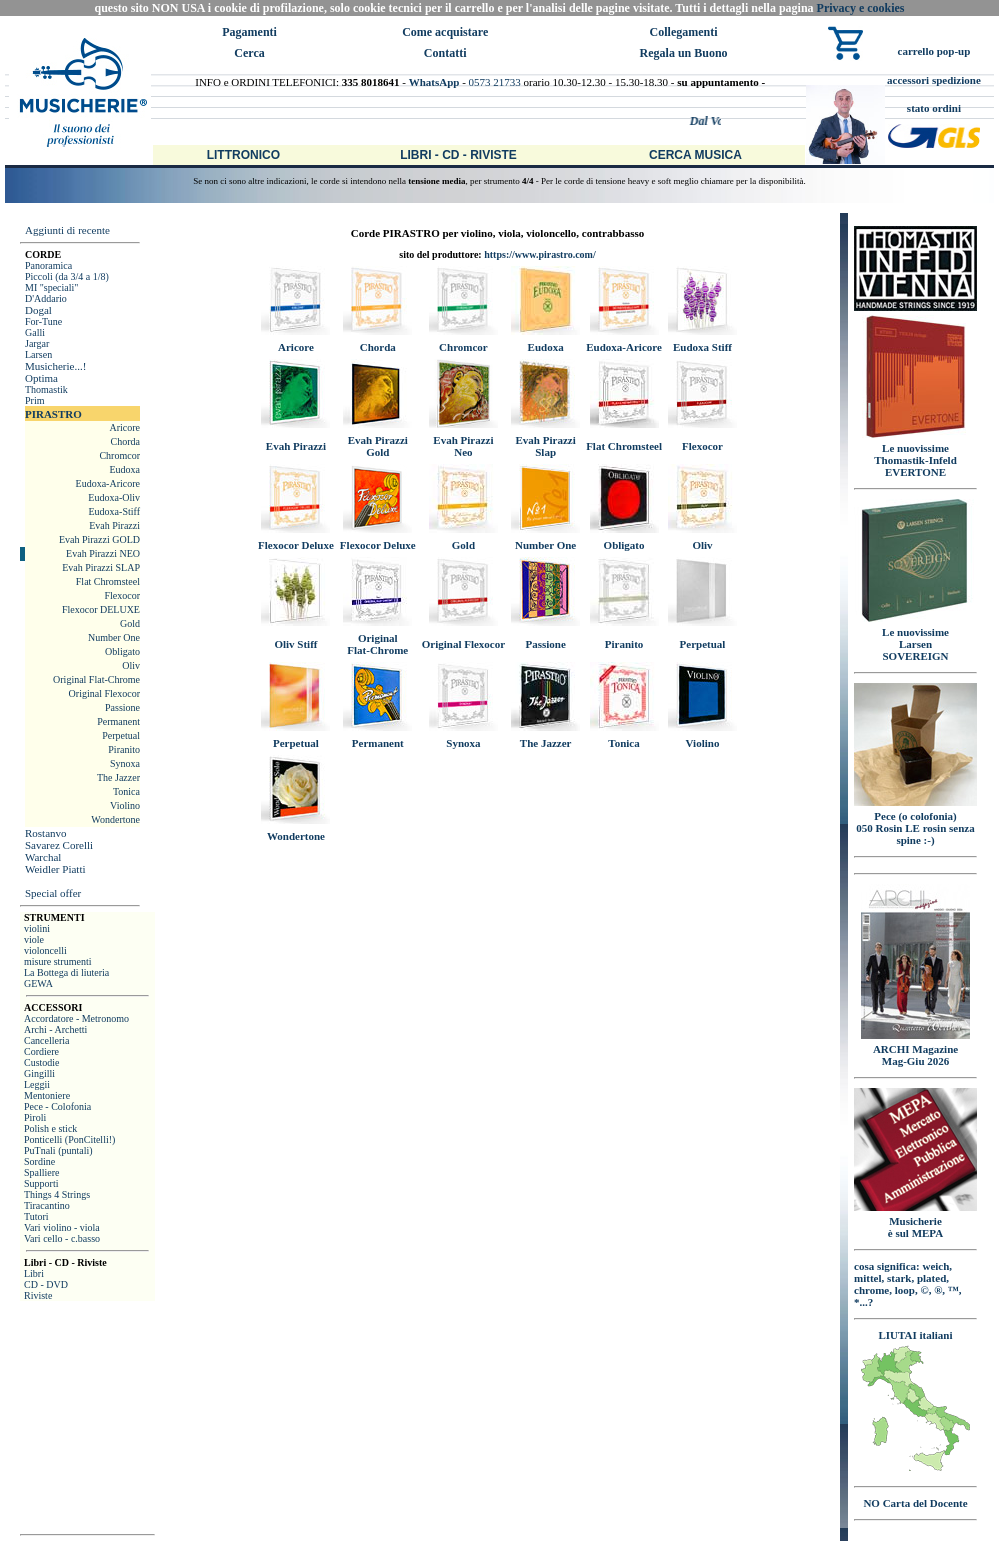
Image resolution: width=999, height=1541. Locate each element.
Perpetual (121, 735)
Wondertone (115, 819)
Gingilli (39, 1073)
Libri (34, 1273)
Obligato (122, 651)
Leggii (37, 1084)
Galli (35, 332)
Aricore (124, 427)
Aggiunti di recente (67, 230)
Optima (41, 378)
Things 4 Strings (57, 1194)
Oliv (131, 665)
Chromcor (119, 455)
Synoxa (125, 763)
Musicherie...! (55, 366)
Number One (114, 637)
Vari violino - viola (62, 1227)
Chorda (125, 441)
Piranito (124, 749)
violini (37, 928)
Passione (122, 707)
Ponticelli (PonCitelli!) (69, 1139)
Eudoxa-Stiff (114, 511)
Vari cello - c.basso (62, 1238)
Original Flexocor (104, 693)
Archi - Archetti (55, 1029)
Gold (130, 623)
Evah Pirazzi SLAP (101, 567)
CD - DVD (46, 1284)
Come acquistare (445, 32)
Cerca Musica (695, 155)
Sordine (39, 1161)
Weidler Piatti (55, 869)
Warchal (43, 857)
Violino (125, 805)
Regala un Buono (684, 53)
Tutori (36, 1216)
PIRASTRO (53, 414)
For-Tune (43, 321)
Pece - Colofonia (57, 1106)
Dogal (38, 310)
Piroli (35, 1117)
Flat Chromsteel (108, 581)
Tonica (126, 791)
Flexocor (122, 595)
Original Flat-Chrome (96, 679)
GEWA (38, 983)
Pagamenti (249, 32)
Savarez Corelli (59, 845)
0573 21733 (495, 82)
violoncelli (45, 950)
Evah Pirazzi (114, 525)
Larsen (38, 354)
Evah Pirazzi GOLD (99, 539)
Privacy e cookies (861, 8)
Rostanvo (46, 833)
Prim (34, 400)
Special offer (53, 893)
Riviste (38, 1295)
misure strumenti (58, 961)
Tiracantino (47, 1205)
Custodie (42, 1062)
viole (34, 939)
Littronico (243, 155)
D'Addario (46, 298)
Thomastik (46, 389)
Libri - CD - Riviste (458, 155)
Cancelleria (47, 1040)
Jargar (37, 343)
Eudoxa (124, 469)
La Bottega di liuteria (66, 972)
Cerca (249, 53)
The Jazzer (118, 777)
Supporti (41, 1183)
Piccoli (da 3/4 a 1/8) (67, 276)
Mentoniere (47, 1095)
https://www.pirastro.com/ (539, 254)
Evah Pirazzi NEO (103, 553)
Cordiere (41, 1051)
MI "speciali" (51, 287)
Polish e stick (50, 1128)
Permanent (118, 721)
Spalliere (42, 1172)
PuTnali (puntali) (58, 1150)
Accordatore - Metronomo (76, 1018)
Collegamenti (684, 32)
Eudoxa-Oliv (114, 497)
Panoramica (48, 265)
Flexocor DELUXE (101, 609)
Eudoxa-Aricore (108, 483)
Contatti (445, 53)
